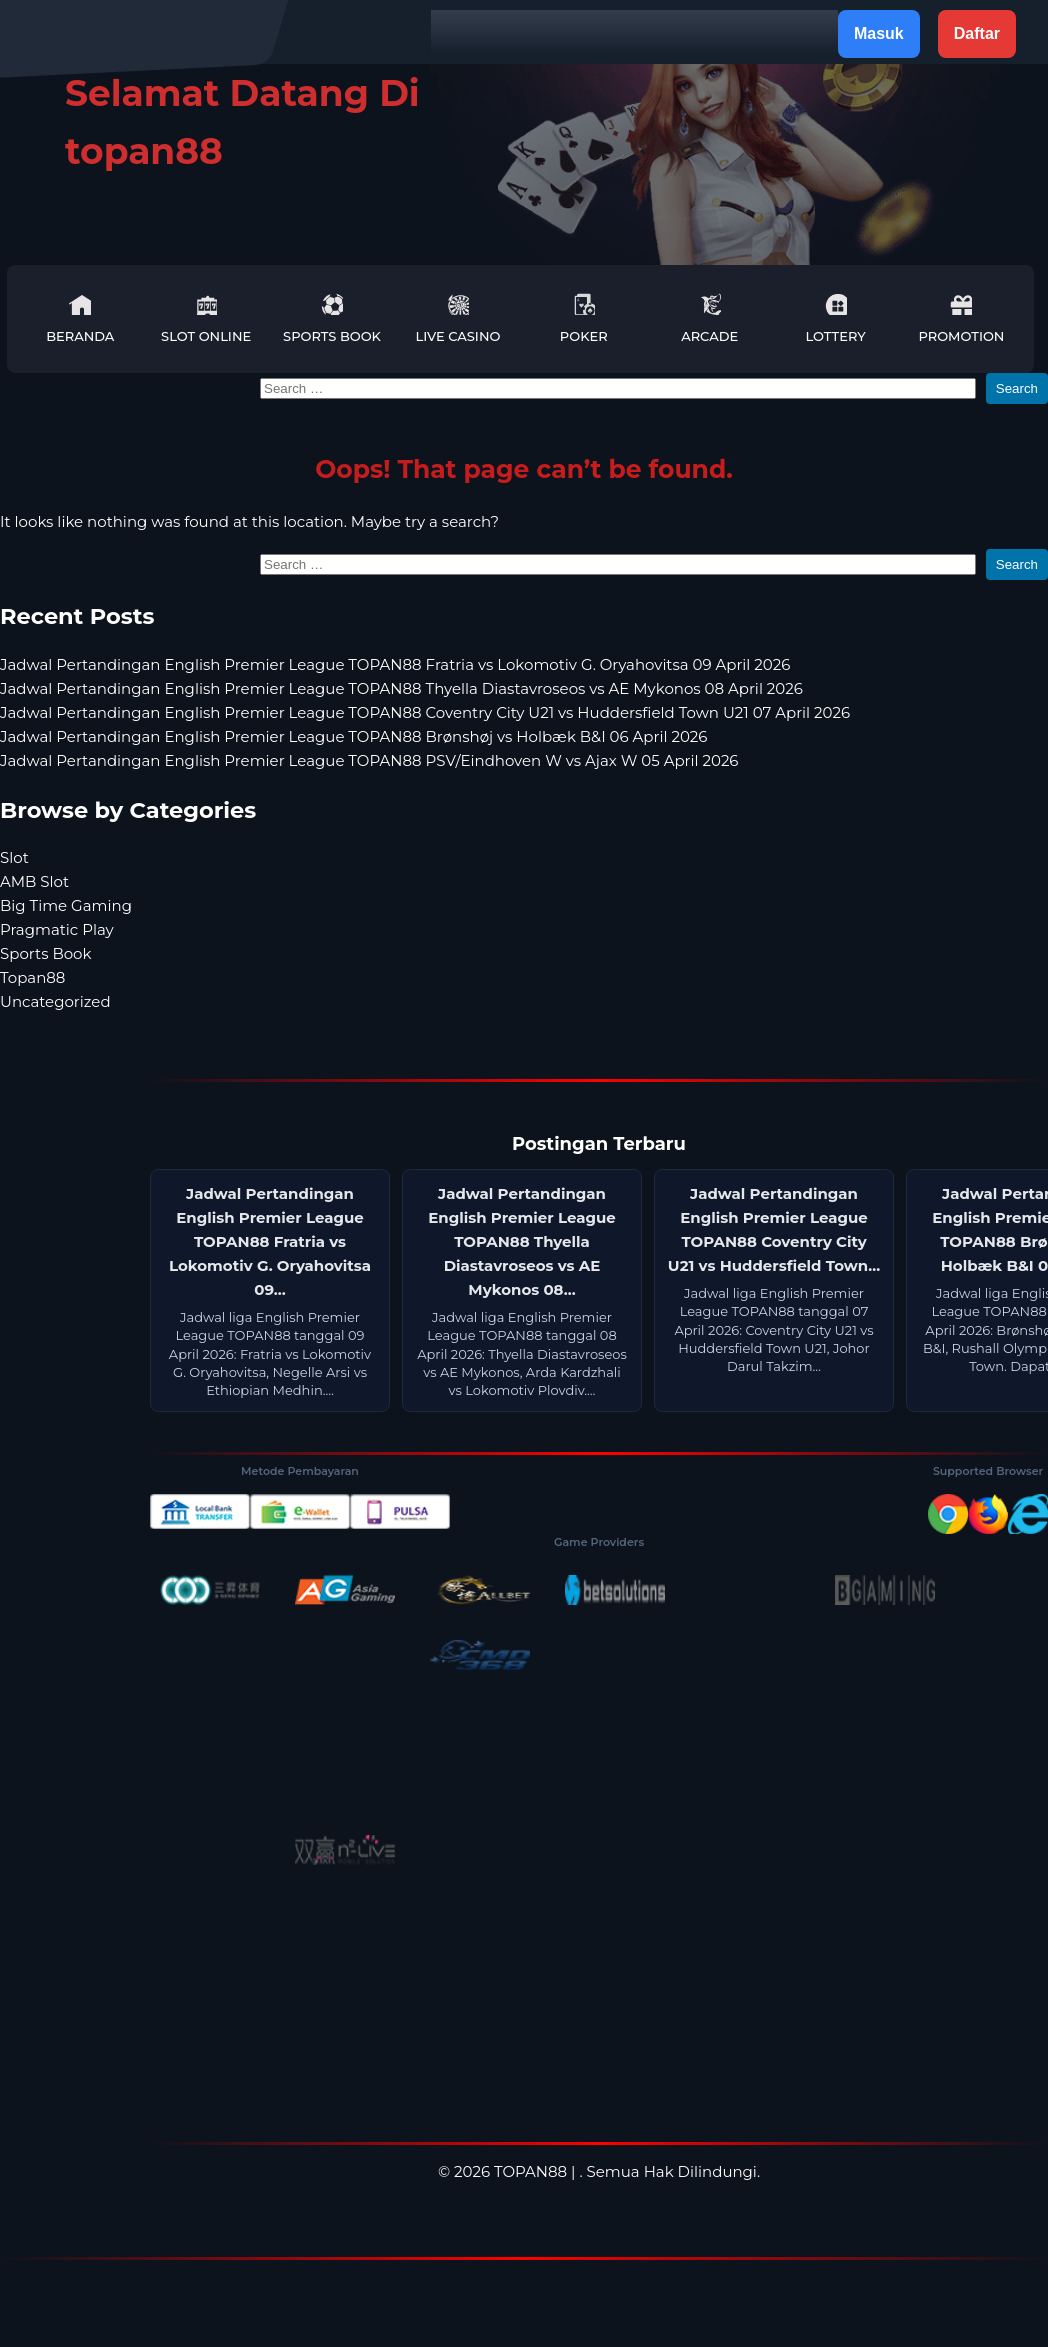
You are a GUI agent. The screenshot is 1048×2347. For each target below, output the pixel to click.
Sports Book (332, 318)
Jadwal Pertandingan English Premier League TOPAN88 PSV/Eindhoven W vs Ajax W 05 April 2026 (369, 760)
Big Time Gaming (66, 905)
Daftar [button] (977, 33)
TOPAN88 (530, 2171)
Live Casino (457, 318)
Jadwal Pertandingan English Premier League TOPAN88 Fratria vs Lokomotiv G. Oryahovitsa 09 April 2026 (395, 664)
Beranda (80, 318)
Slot (14, 857)
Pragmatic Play (57, 929)
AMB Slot (34, 881)
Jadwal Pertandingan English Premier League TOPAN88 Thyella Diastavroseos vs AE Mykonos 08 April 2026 (401, 688)
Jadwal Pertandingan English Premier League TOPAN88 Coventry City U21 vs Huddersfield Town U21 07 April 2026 (425, 712)
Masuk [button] (879, 33)
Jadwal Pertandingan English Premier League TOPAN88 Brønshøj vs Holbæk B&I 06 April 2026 (353, 736)
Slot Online (206, 318)
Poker (584, 318)
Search (1017, 388)
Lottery (835, 318)
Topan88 (32, 977)
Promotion (961, 318)
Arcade (709, 318)
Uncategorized (55, 1001)
